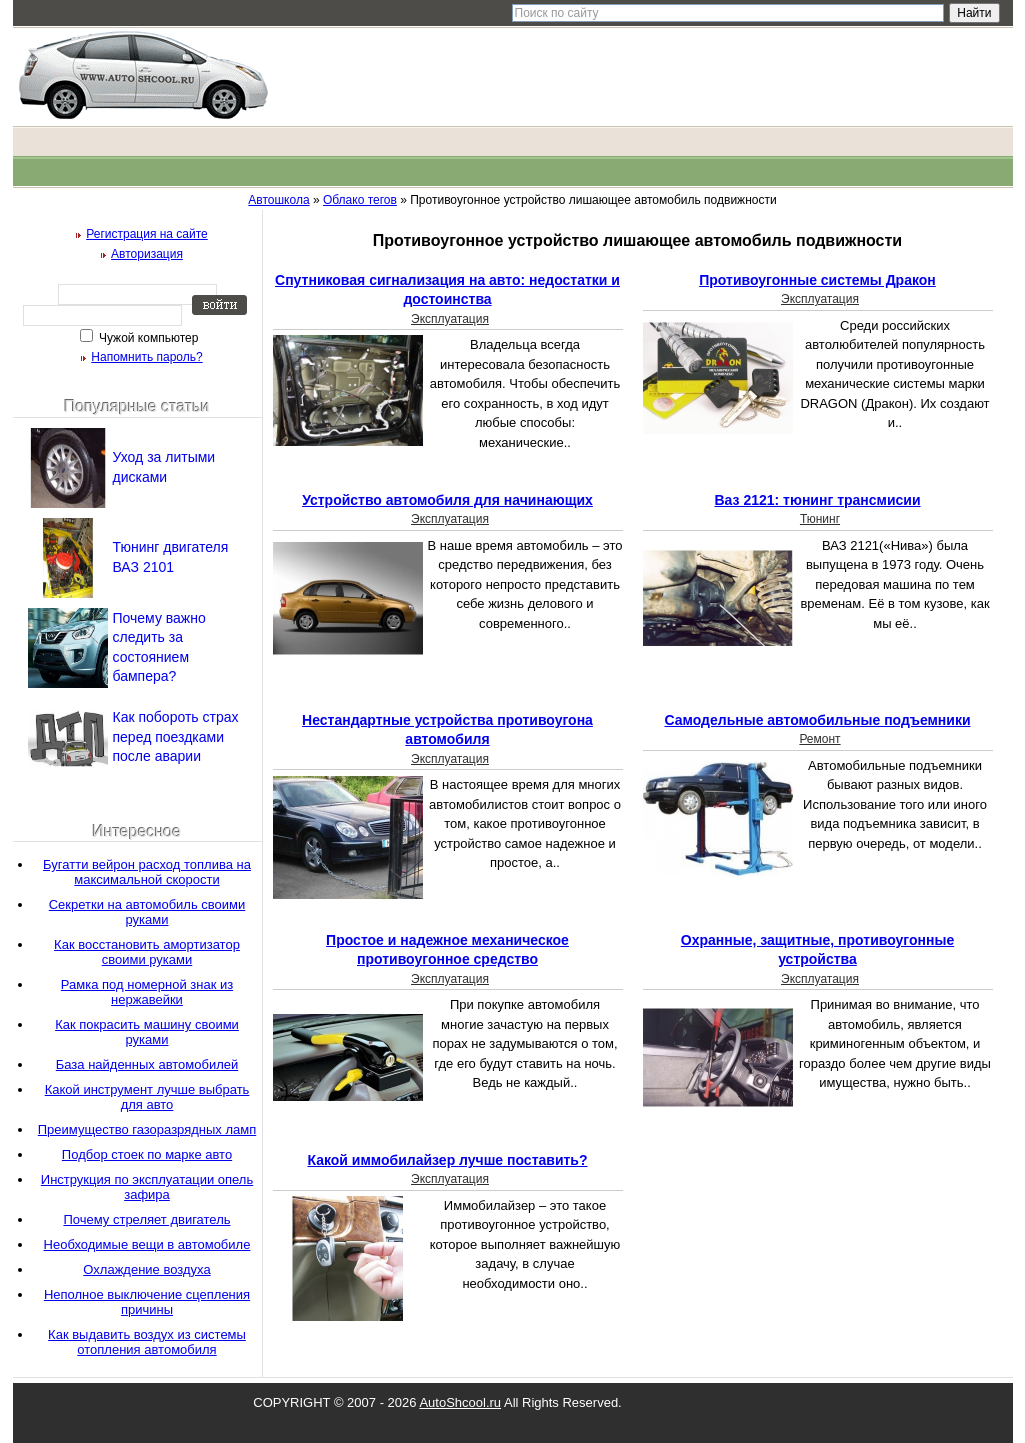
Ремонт (819, 739)
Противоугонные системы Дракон (817, 280)
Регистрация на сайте (147, 234)
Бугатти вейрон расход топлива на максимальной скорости (147, 872)
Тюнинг (820, 519)
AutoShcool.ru (460, 1402)
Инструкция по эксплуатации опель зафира (147, 1187)
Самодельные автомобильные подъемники (817, 720)
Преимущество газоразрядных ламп (147, 1129)
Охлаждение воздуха (146, 1269)
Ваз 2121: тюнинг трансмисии (817, 500)
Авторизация (147, 254)
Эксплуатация (450, 319)
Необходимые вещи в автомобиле (147, 1244)
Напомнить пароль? (146, 357)
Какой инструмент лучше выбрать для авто (147, 1097)
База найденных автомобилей (147, 1064)
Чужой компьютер (147, 338)
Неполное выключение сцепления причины (147, 1302)
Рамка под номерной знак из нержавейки (147, 992)
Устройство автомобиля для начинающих (447, 500)
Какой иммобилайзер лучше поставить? (447, 1160)
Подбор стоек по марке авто (147, 1154)
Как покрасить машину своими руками (147, 1032)
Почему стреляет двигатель (146, 1219)
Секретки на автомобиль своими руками (147, 912)
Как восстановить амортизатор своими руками (147, 952)
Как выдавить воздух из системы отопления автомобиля (147, 1342)
